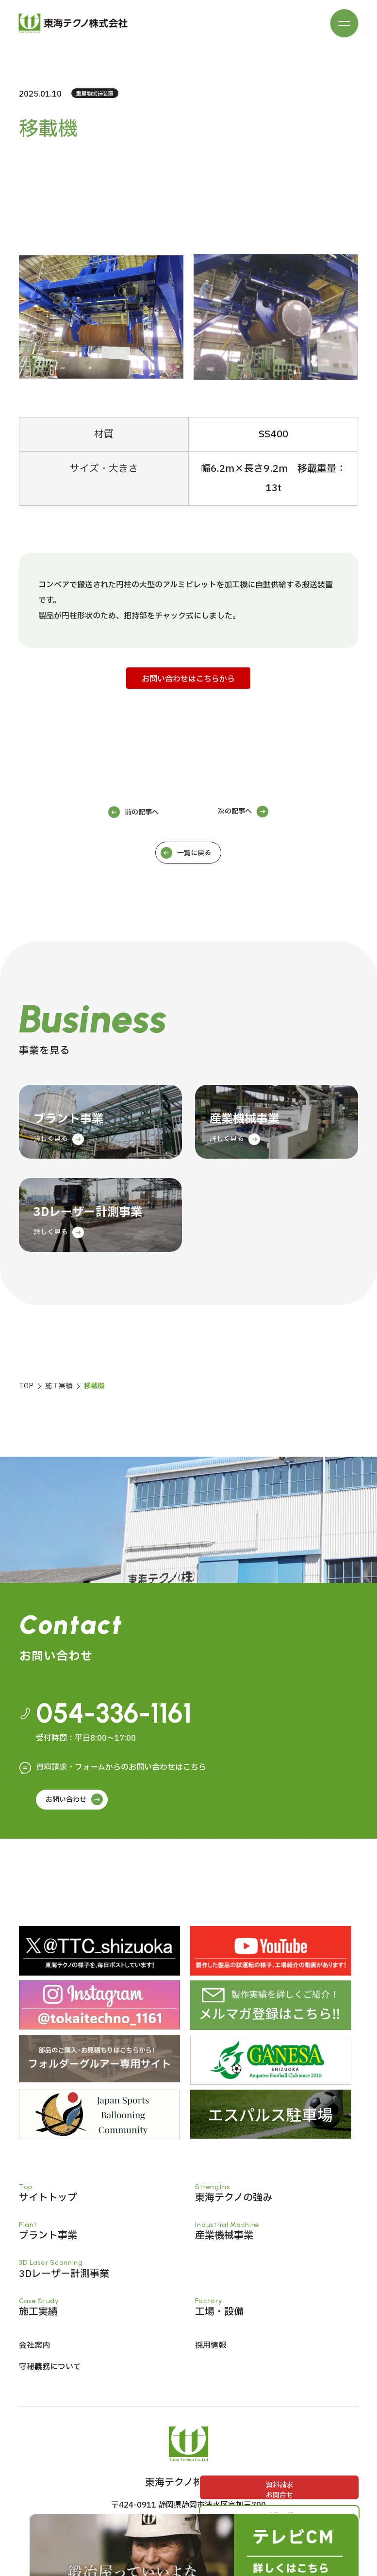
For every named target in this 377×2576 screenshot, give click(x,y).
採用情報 (210, 2350)
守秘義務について (50, 2371)
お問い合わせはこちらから (188, 679)
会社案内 (34, 2350)
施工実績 (58, 1386)
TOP (26, 1386)
